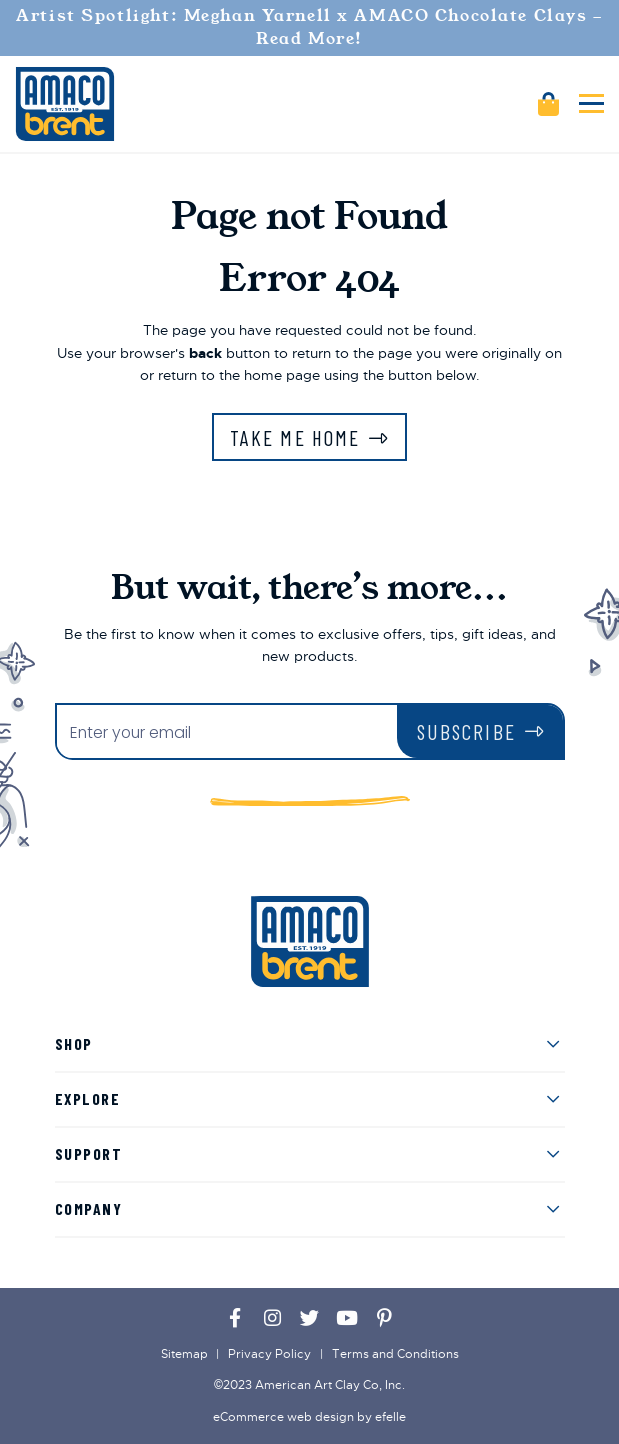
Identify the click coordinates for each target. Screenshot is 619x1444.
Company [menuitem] (89, 1208)
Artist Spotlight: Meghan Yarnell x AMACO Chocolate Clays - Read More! (309, 27)
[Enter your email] (227, 733)
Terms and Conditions (395, 1354)
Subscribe (466, 731)
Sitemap (184, 1354)
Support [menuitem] (89, 1153)
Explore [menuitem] (88, 1098)
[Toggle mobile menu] (591, 103)
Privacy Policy (269, 1354)
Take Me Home (295, 437)
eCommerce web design (283, 1417)
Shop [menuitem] (74, 1043)
